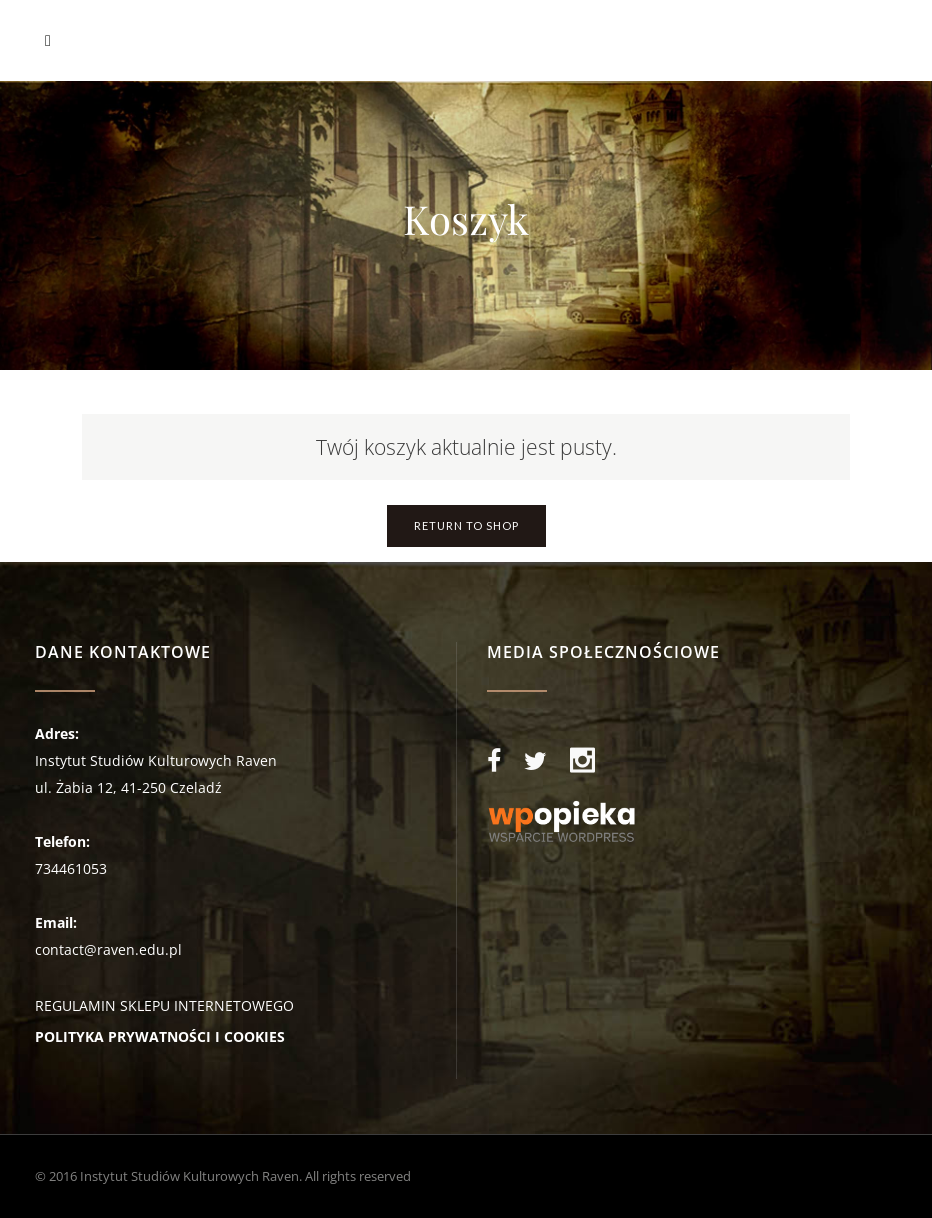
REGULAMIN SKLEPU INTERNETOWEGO (164, 1005)
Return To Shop (466, 525)
